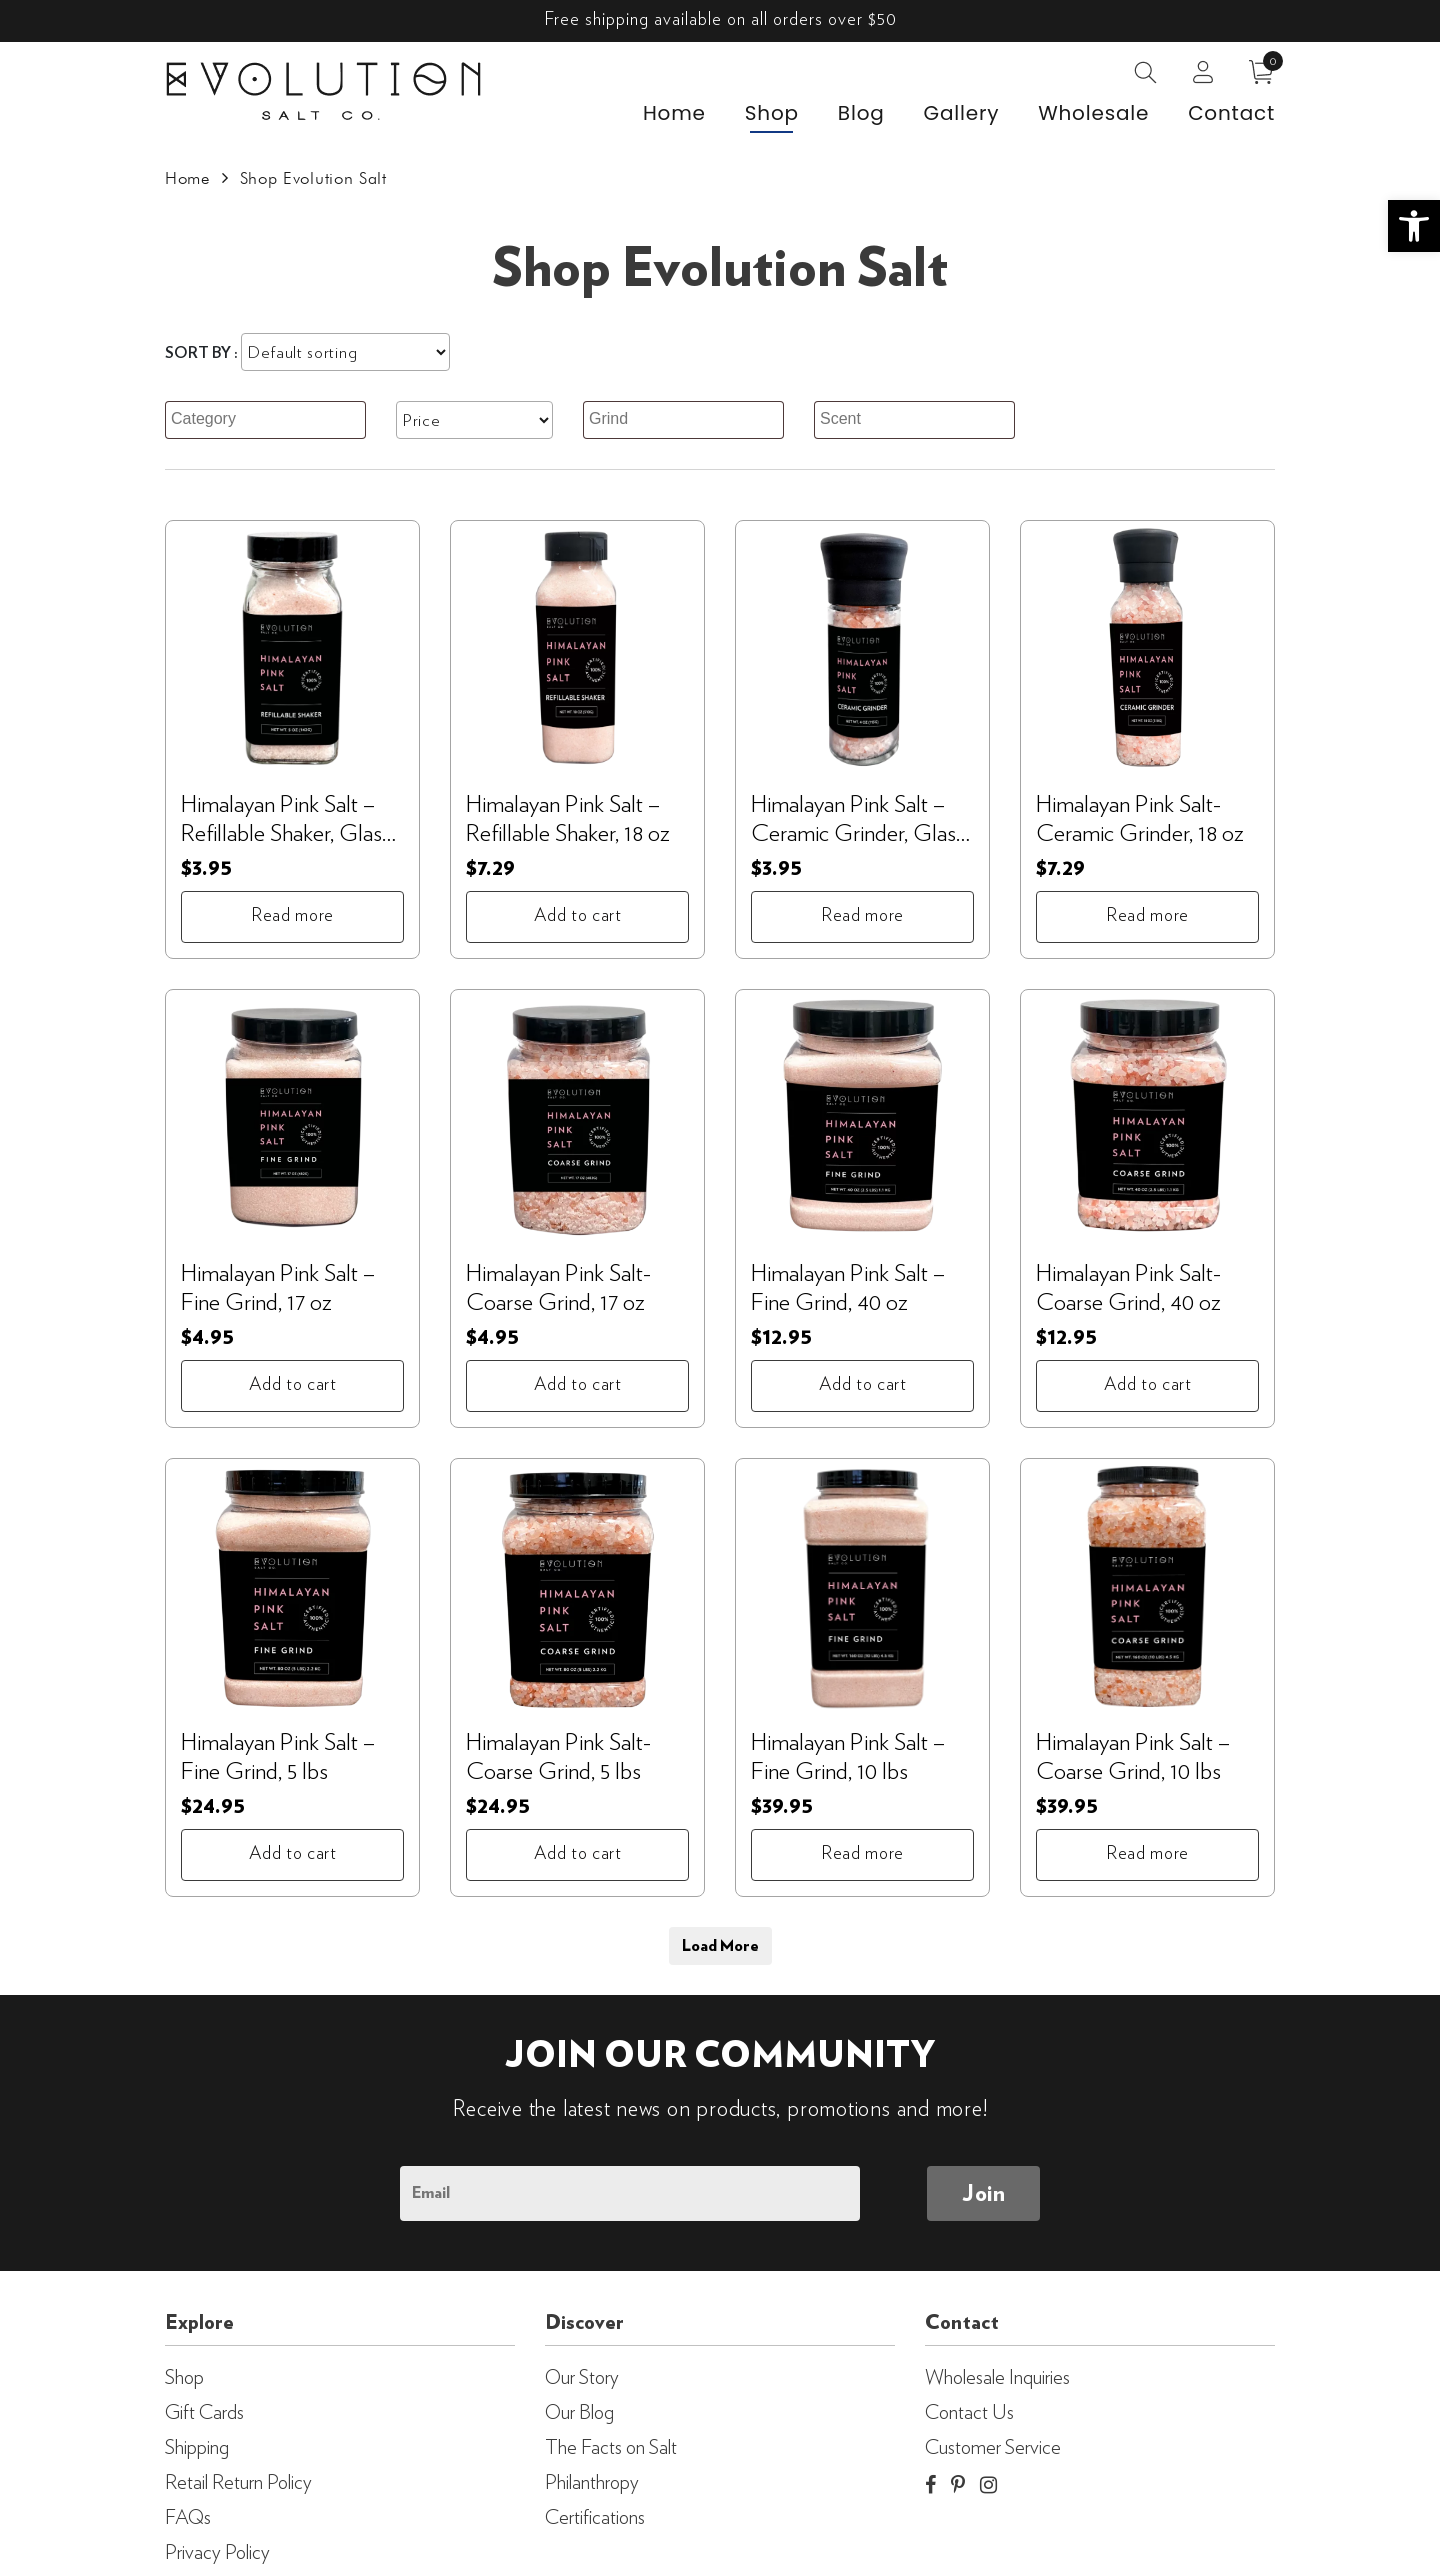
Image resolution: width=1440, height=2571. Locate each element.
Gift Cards (204, 2413)
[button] (1414, 226)
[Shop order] (345, 352)
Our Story (582, 2378)
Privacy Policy (217, 2553)
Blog (861, 114)
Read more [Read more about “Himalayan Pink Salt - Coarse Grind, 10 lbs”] (1147, 1854)
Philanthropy (592, 2483)
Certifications (595, 2518)
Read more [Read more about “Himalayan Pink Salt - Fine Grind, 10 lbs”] (862, 1854)
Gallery (962, 114)
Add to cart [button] (578, 916)
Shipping (197, 2448)
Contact (1231, 114)
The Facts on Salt (611, 2448)
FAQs (188, 2518)
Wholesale (1093, 114)
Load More (720, 1946)
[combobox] (265, 420)
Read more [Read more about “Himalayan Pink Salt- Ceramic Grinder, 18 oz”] (1147, 916)
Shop (772, 114)
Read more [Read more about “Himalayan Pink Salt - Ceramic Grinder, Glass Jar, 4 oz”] (862, 916)
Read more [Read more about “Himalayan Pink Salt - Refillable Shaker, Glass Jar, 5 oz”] (292, 916)
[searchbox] (268, 420)
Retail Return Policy (238, 2483)
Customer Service (993, 2448)
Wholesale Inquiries (997, 2378)
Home (674, 114)
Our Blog (579, 2413)
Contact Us (969, 2413)
